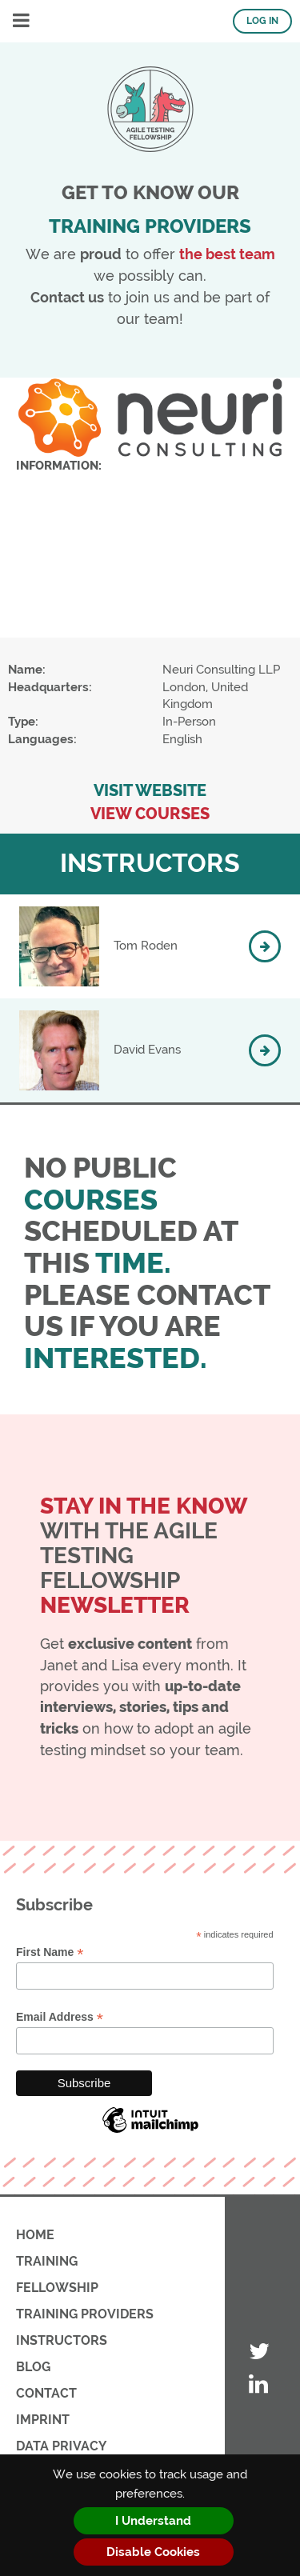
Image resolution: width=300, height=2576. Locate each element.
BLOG (33, 2366)
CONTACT (46, 2393)
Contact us (67, 297)
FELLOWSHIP (57, 2287)
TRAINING (47, 2261)
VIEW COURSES (150, 814)
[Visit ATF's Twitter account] (259, 2352)
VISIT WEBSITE (150, 791)
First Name (49, 1952)
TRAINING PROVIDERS (85, 2314)
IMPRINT (43, 2419)
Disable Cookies (153, 2552)
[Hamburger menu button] (21, 20)
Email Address (59, 2017)
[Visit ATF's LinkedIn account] (259, 2385)
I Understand (153, 2521)
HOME (35, 2234)
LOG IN (262, 20)
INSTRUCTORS (61, 2340)
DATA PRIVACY (61, 2446)
